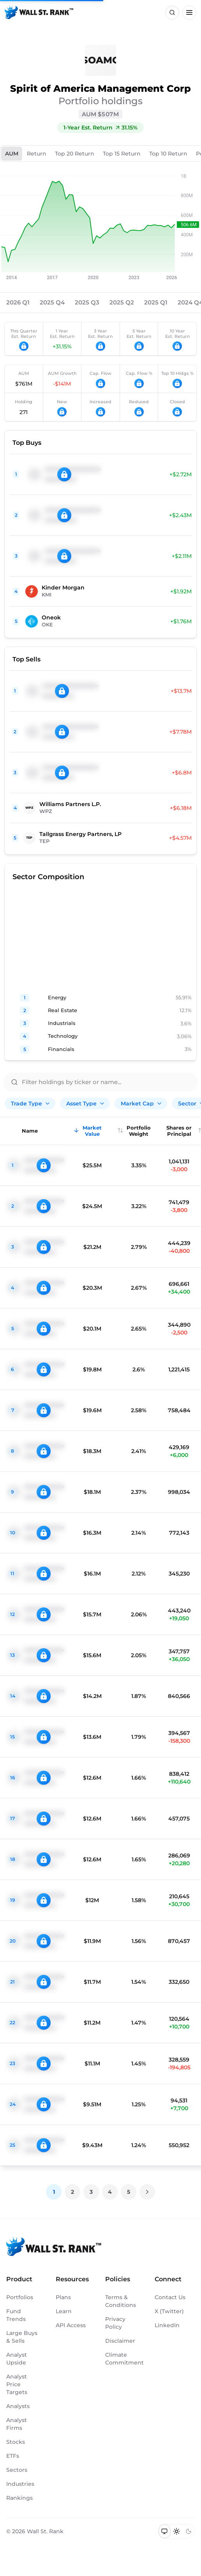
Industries (20, 2483)
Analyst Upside (16, 2358)
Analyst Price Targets (16, 2384)
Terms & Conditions (120, 2301)
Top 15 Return (122, 153)
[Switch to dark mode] (188, 2531)
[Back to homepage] (39, 12)
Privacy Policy (115, 2322)
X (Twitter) (169, 2311)
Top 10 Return (168, 153)
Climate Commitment (122, 2358)
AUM (11, 153)
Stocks (15, 2441)
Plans (63, 2297)
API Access (71, 2325)
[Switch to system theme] (165, 2531)
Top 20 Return (74, 153)
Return (36, 153)
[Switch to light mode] (177, 2531)
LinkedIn (167, 2325)
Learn (64, 2311)
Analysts (18, 2406)
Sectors (16, 2469)
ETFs (12, 2455)
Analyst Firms (16, 2424)
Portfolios (19, 2297)
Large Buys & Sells (21, 2336)
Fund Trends (16, 2315)
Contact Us (170, 2297)
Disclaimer (120, 2340)
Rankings (19, 2497)
